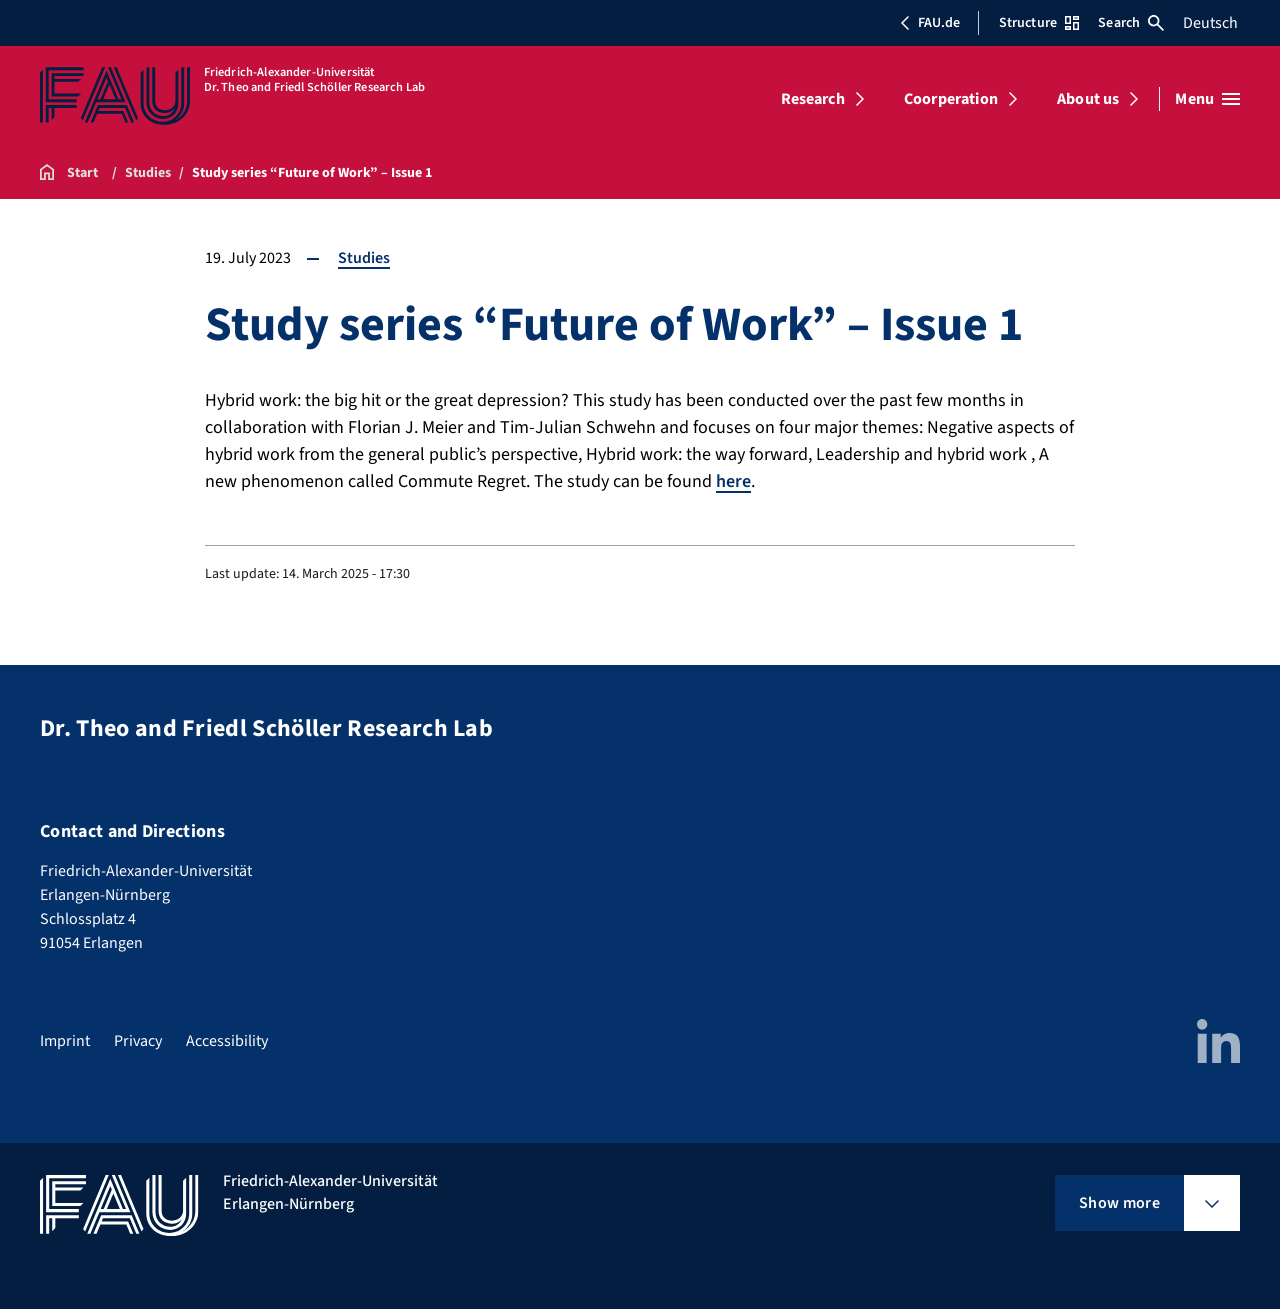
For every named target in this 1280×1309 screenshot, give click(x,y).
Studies (364, 258)
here (733, 481)
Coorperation (951, 99)
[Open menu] (1207, 99)
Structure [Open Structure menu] (1039, 23)
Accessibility (227, 1041)
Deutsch (1210, 23)
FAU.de (930, 23)
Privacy (138, 1041)
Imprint (65, 1041)
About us (1088, 99)
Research (813, 99)
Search (1131, 23)
